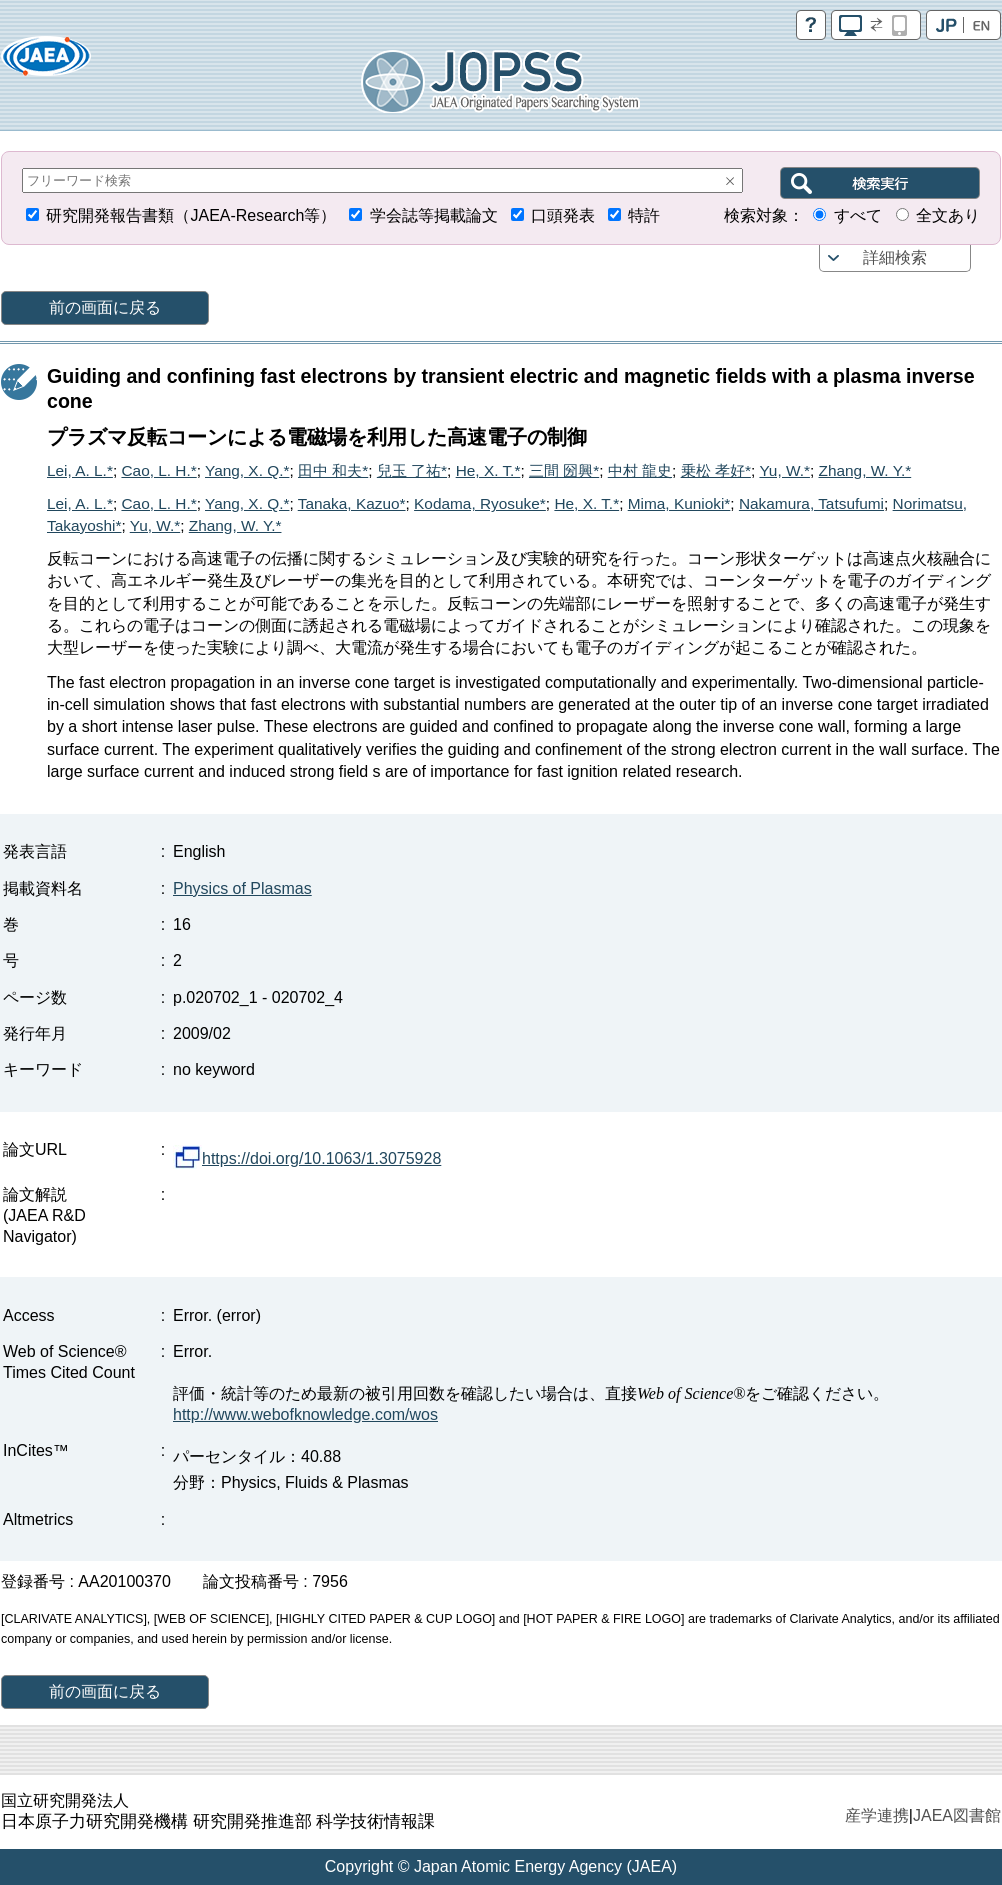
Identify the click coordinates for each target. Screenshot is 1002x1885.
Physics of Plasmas (242, 888)
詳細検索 (895, 257)
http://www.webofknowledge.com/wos (305, 1414)
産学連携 (877, 1815)
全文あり (948, 215)
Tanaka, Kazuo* (352, 503)
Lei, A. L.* (80, 470)
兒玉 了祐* (412, 470)
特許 (644, 215)
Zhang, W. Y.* (865, 470)
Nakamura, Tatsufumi (811, 503)
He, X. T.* (488, 470)
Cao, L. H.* (158, 470)
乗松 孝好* (716, 470)
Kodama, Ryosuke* (480, 503)
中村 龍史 (640, 470)
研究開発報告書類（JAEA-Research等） (191, 215)
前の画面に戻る (105, 307)
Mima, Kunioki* (679, 503)
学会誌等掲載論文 (434, 215)
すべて (858, 215)
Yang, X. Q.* (247, 470)
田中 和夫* (333, 470)
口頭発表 (563, 215)
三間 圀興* (564, 470)
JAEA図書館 (957, 1815)
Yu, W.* (784, 470)
